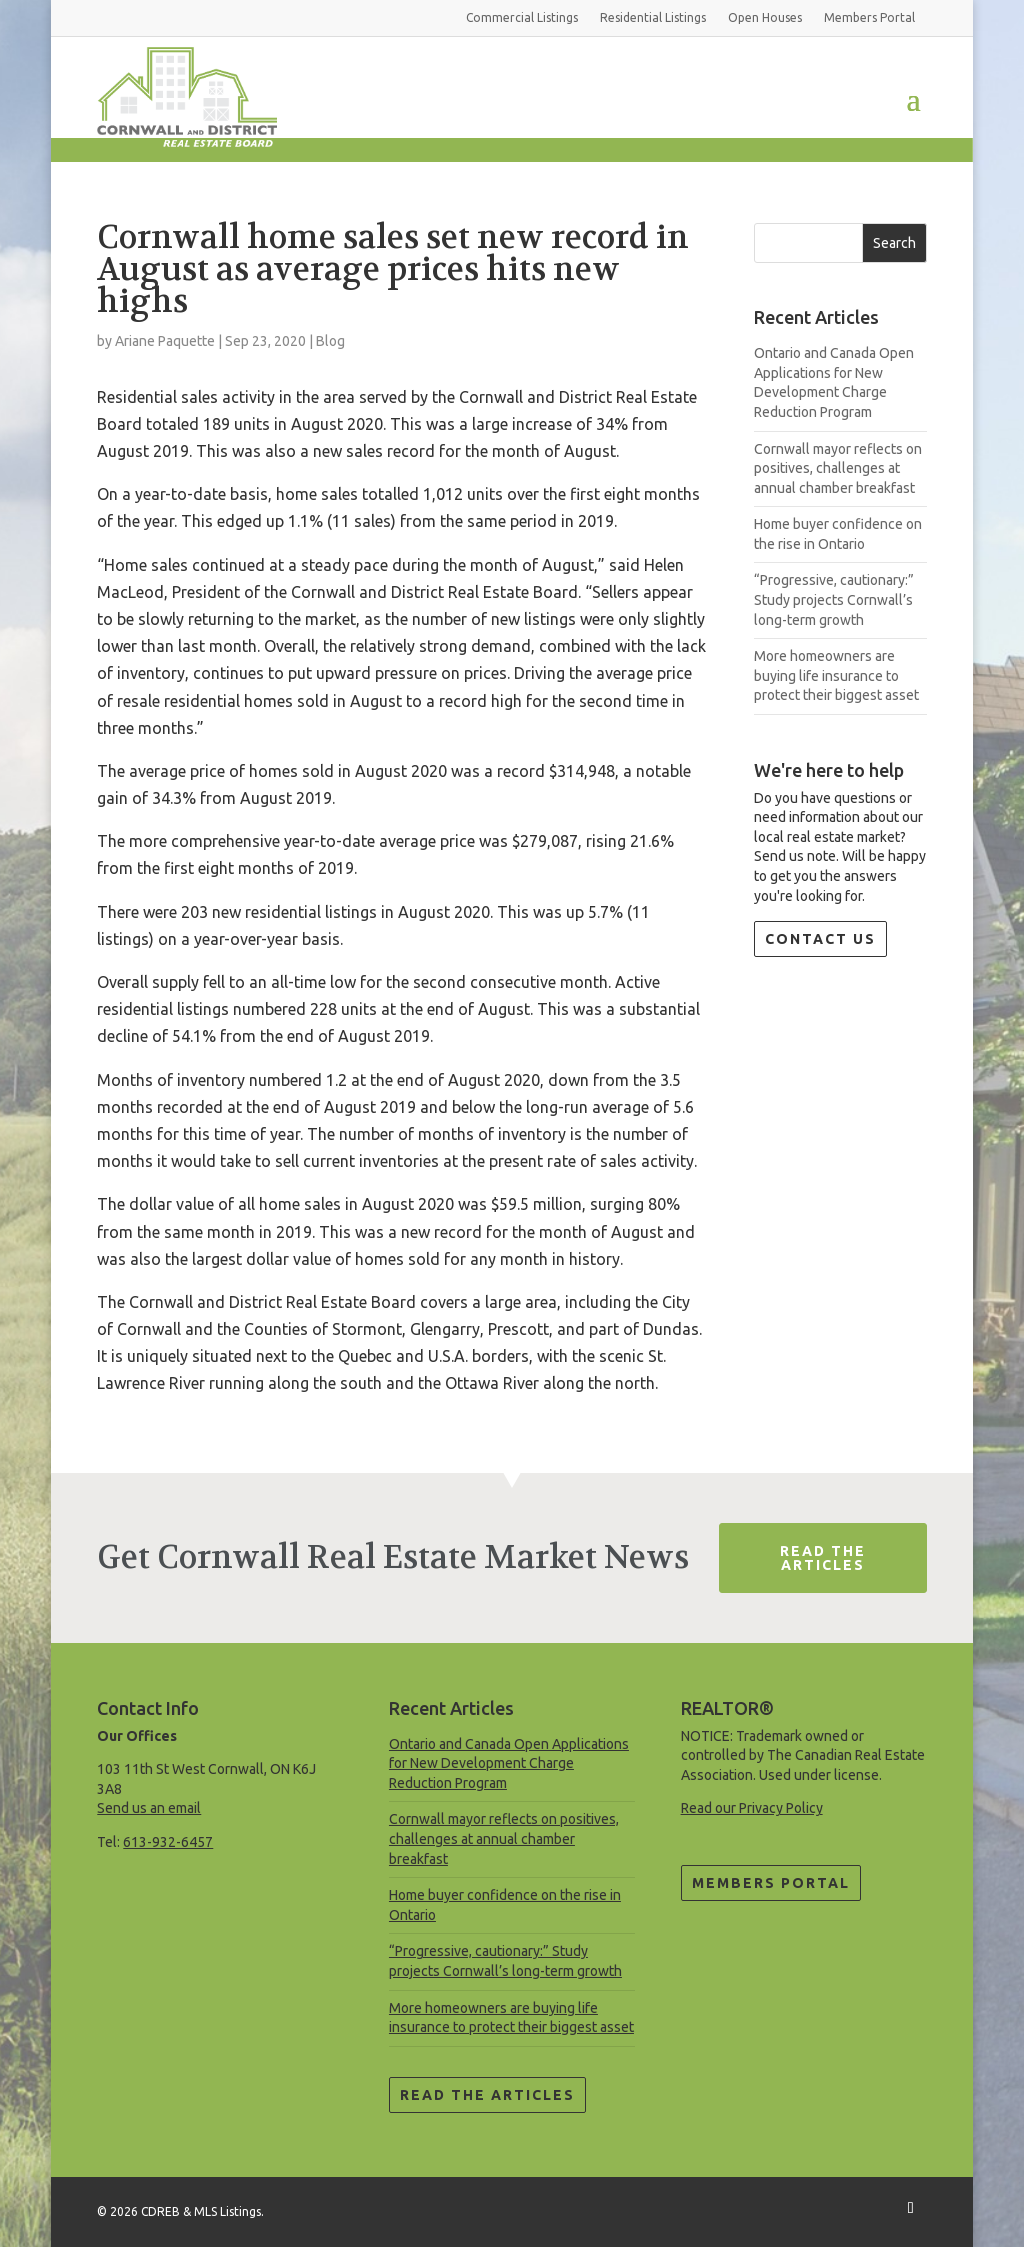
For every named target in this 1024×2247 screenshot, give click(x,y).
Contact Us (820, 939)
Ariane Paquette (165, 341)
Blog (330, 341)
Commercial (522, 17)
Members (869, 17)
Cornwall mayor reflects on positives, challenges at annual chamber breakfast (838, 468)
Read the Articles (487, 2095)
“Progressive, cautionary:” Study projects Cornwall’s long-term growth (834, 599)
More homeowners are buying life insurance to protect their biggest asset (836, 675)
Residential (653, 17)
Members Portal (771, 1883)
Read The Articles (823, 1558)
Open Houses (765, 17)
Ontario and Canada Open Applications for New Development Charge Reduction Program (509, 1763)
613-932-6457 (168, 1842)
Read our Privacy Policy (752, 1808)
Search (894, 243)
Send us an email (149, 1808)
